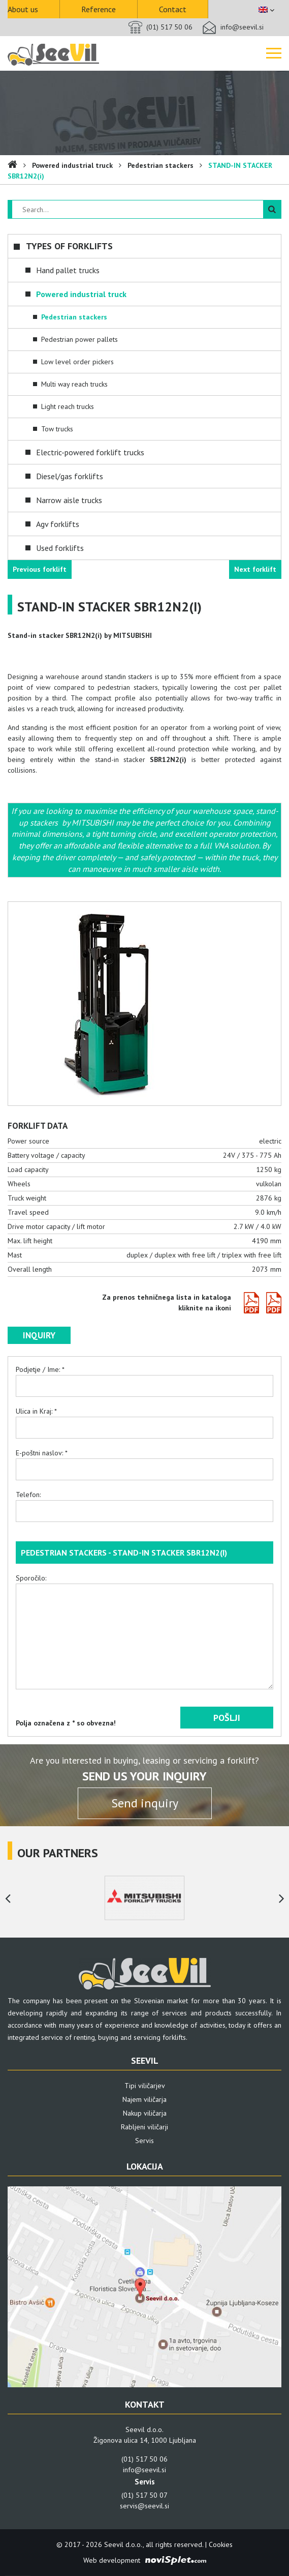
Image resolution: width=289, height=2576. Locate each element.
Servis (144, 2140)
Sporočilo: (144, 1634)
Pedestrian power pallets (79, 339)
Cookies (221, 2544)
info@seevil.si (242, 27)
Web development (111, 2560)
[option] (144, 1898)
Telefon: (144, 1502)
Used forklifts (60, 548)
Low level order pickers (77, 361)
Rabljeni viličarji (144, 2126)
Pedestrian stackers (160, 165)
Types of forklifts (69, 246)
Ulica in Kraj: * (144, 1419)
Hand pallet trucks (68, 270)
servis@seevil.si (144, 2505)
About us (23, 9)
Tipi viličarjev (144, 2085)
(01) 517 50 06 (169, 27)
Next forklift (255, 569)
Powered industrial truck (72, 165)
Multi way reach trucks (74, 384)
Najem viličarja (144, 2099)
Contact (172, 9)
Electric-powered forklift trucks (90, 452)
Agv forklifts (57, 524)
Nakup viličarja (145, 2113)
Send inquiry (144, 1803)
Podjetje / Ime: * (144, 1377)
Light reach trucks (67, 406)
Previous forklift (40, 569)
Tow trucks (57, 428)
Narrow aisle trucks (69, 500)
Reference (98, 9)
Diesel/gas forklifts (69, 476)
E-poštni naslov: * (144, 1461)
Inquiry (39, 1335)
